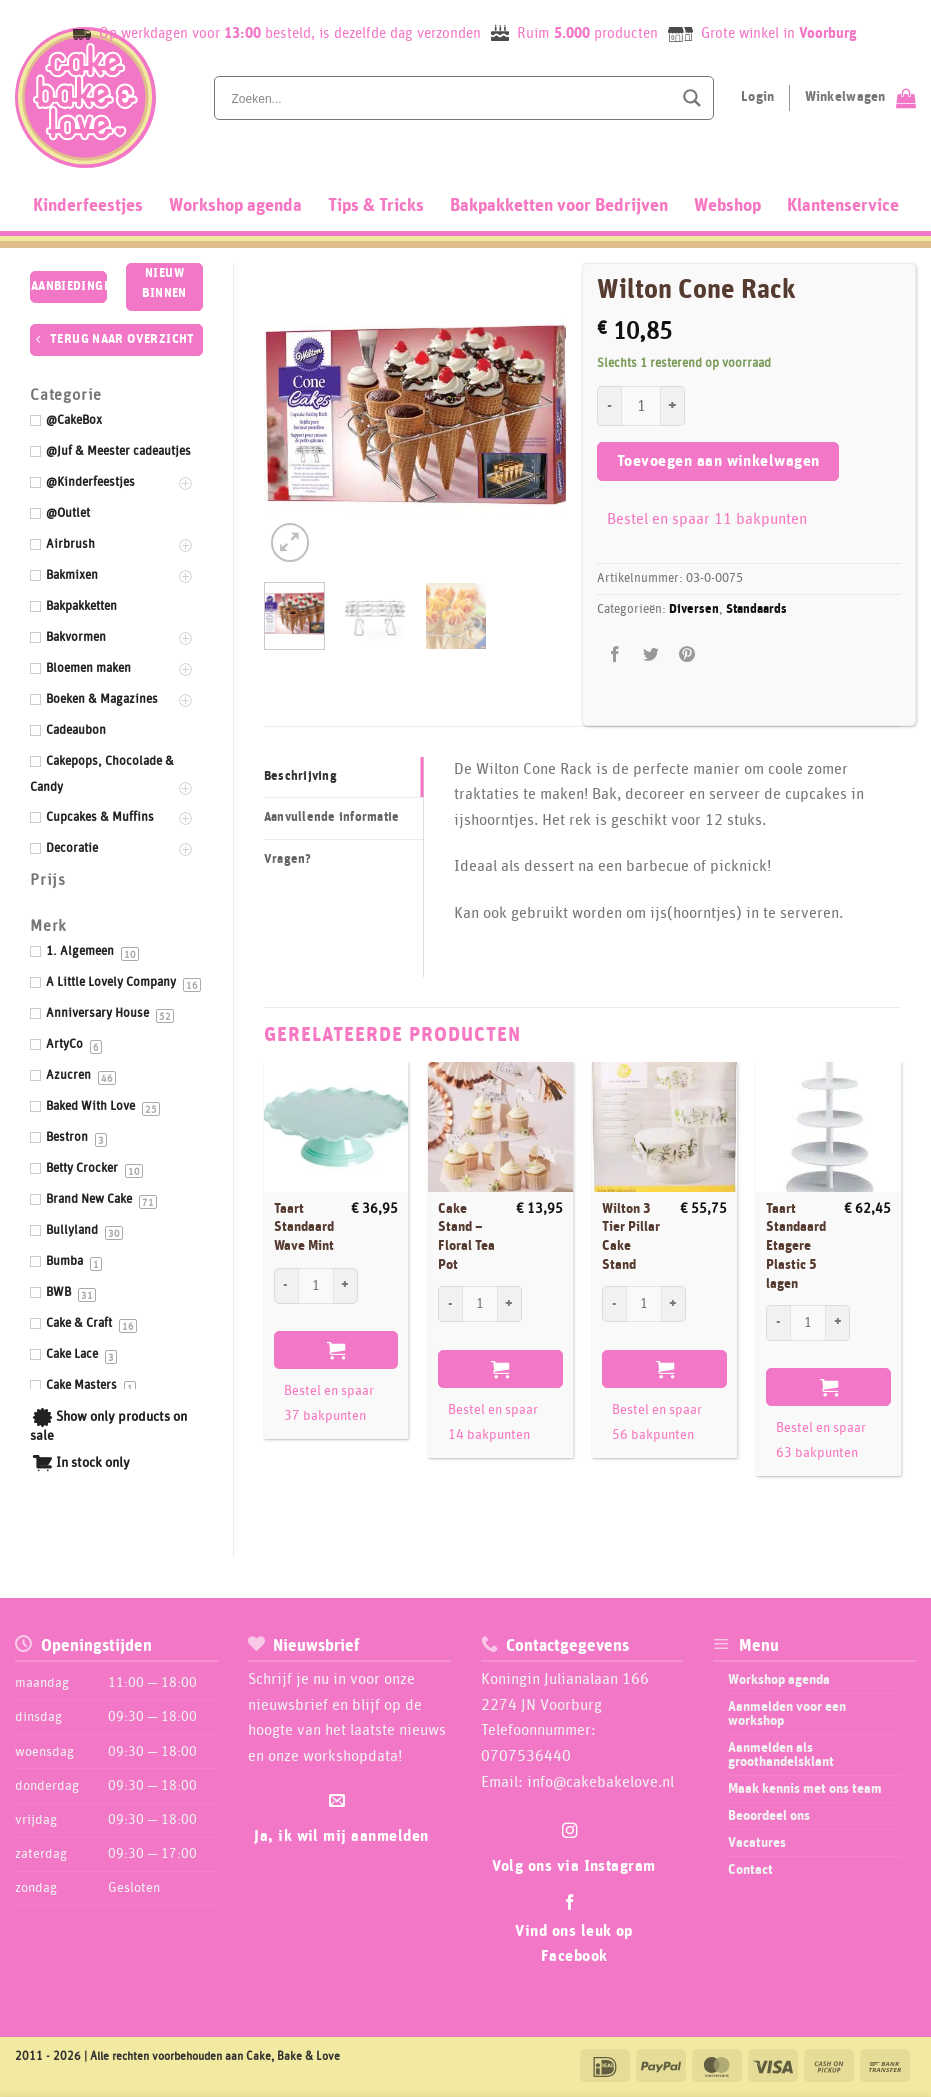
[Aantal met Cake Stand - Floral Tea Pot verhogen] (510, 1304)
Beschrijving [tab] (300, 776)
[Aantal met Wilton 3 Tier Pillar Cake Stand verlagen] (614, 1304)
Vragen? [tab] (288, 859)
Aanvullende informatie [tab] (332, 817)
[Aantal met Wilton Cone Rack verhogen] (673, 406)
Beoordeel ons (769, 1816)
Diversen (694, 609)
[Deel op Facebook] (615, 655)
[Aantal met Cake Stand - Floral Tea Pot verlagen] (450, 1304)
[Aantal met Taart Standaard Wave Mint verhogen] (346, 1286)
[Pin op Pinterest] (687, 655)
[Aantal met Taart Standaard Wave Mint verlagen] (286, 1286)
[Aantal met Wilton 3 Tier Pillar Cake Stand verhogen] (674, 1304)
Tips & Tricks (376, 206)
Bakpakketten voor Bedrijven (559, 206)
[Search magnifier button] (692, 98)
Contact (750, 1870)
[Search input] (450, 98)
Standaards (756, 609)
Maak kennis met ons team (805, 1789)
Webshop (727, 206)
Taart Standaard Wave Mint (304, 1227)
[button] (290, 542)
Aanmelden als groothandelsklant (781, 1755)
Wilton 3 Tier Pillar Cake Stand (631, 1237)
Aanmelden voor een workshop (787, 1714)
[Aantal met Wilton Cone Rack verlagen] (609, 406)
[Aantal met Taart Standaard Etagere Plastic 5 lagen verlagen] (778, 1323)
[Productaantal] (641, 406)
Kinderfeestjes (88, 206)
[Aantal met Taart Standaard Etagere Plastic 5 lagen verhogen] (838, 1323)
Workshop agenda (235, 206)
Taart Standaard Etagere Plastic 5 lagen (796, 1246)
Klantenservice (843, 206)
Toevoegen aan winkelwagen (718, 461)
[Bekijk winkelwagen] (860, 98)
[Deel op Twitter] (651, 655)
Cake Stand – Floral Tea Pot (466, 1237)
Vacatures (757, 1843)
